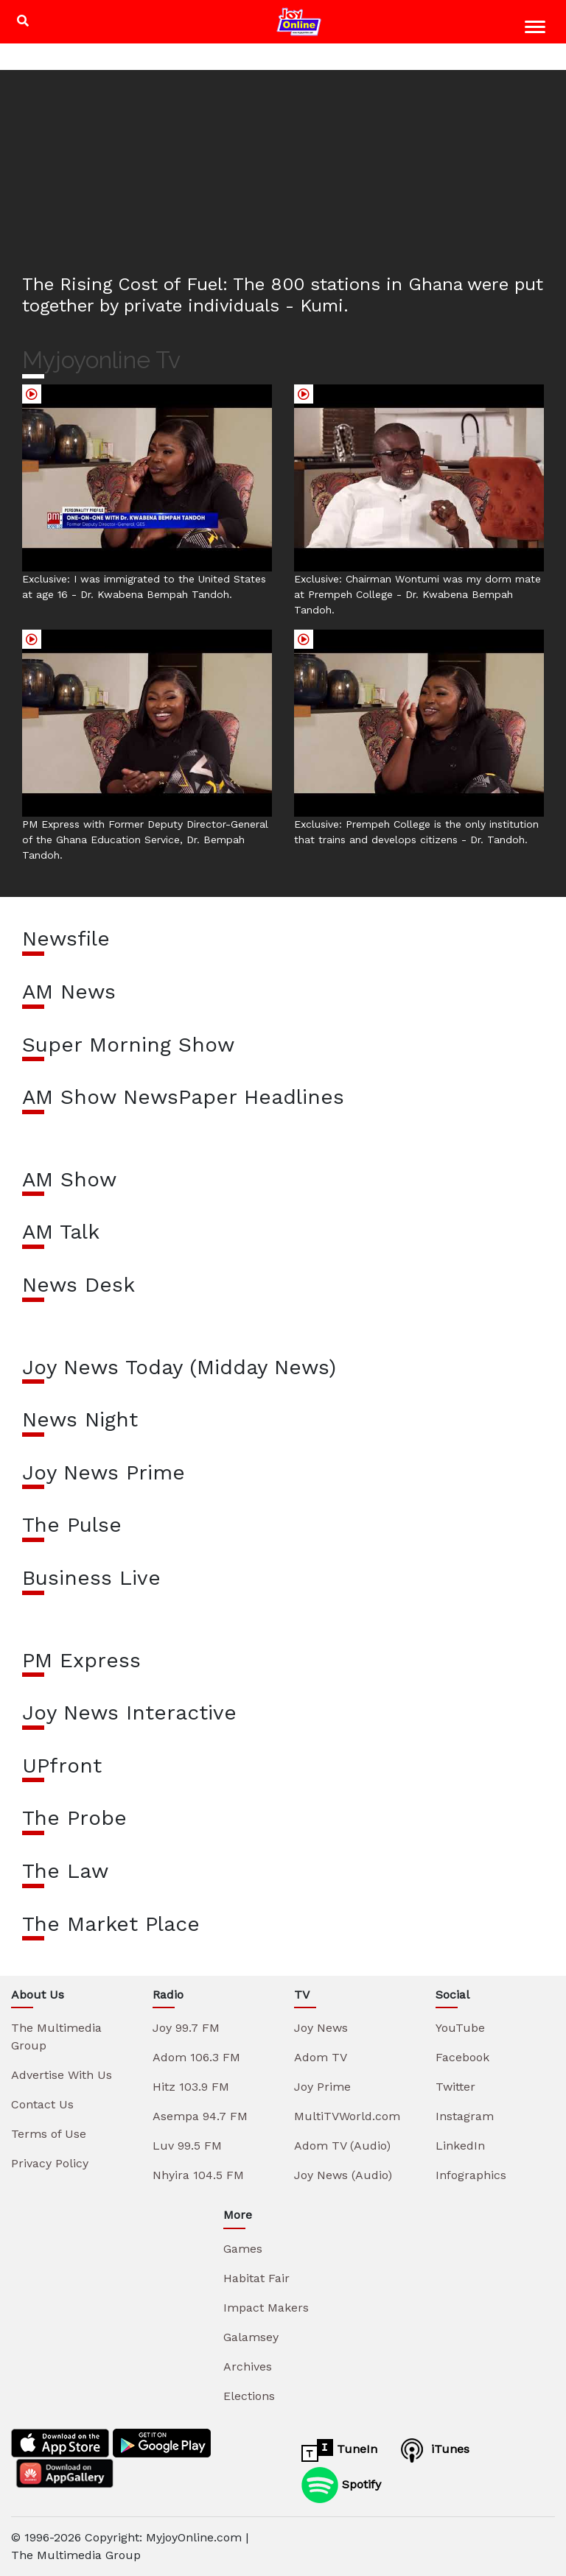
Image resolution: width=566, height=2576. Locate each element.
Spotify (341, 2485)
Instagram (465, 2116)
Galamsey (251, 2337)
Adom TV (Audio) (342, 2146)
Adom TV (320, 2057)
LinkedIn (460, 2146)
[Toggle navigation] (537, 29)
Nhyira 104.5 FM (198, 2175)
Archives (247, 2366)
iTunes (432, 2450)
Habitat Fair (256, 2278)
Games (242, 2249)
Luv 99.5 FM (187, 2146)
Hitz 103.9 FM (191, 2087)
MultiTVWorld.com (347, 2116)
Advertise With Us (61, 2075)
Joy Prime (322, 2087)
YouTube (460, 2028)
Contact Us (42, 2104)
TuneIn (339, 2450)
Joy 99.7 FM (186, 2028)
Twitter (455, 2087)
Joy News (321, 2028)
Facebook (462, 2057)
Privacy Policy (49, 2163)
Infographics (471, 2175)
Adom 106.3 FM (196, 2057)
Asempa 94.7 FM (200, 2116)
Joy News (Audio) (343, 2175)
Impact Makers (266, 2308)
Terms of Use (48, 2134)
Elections (249, 2396)
